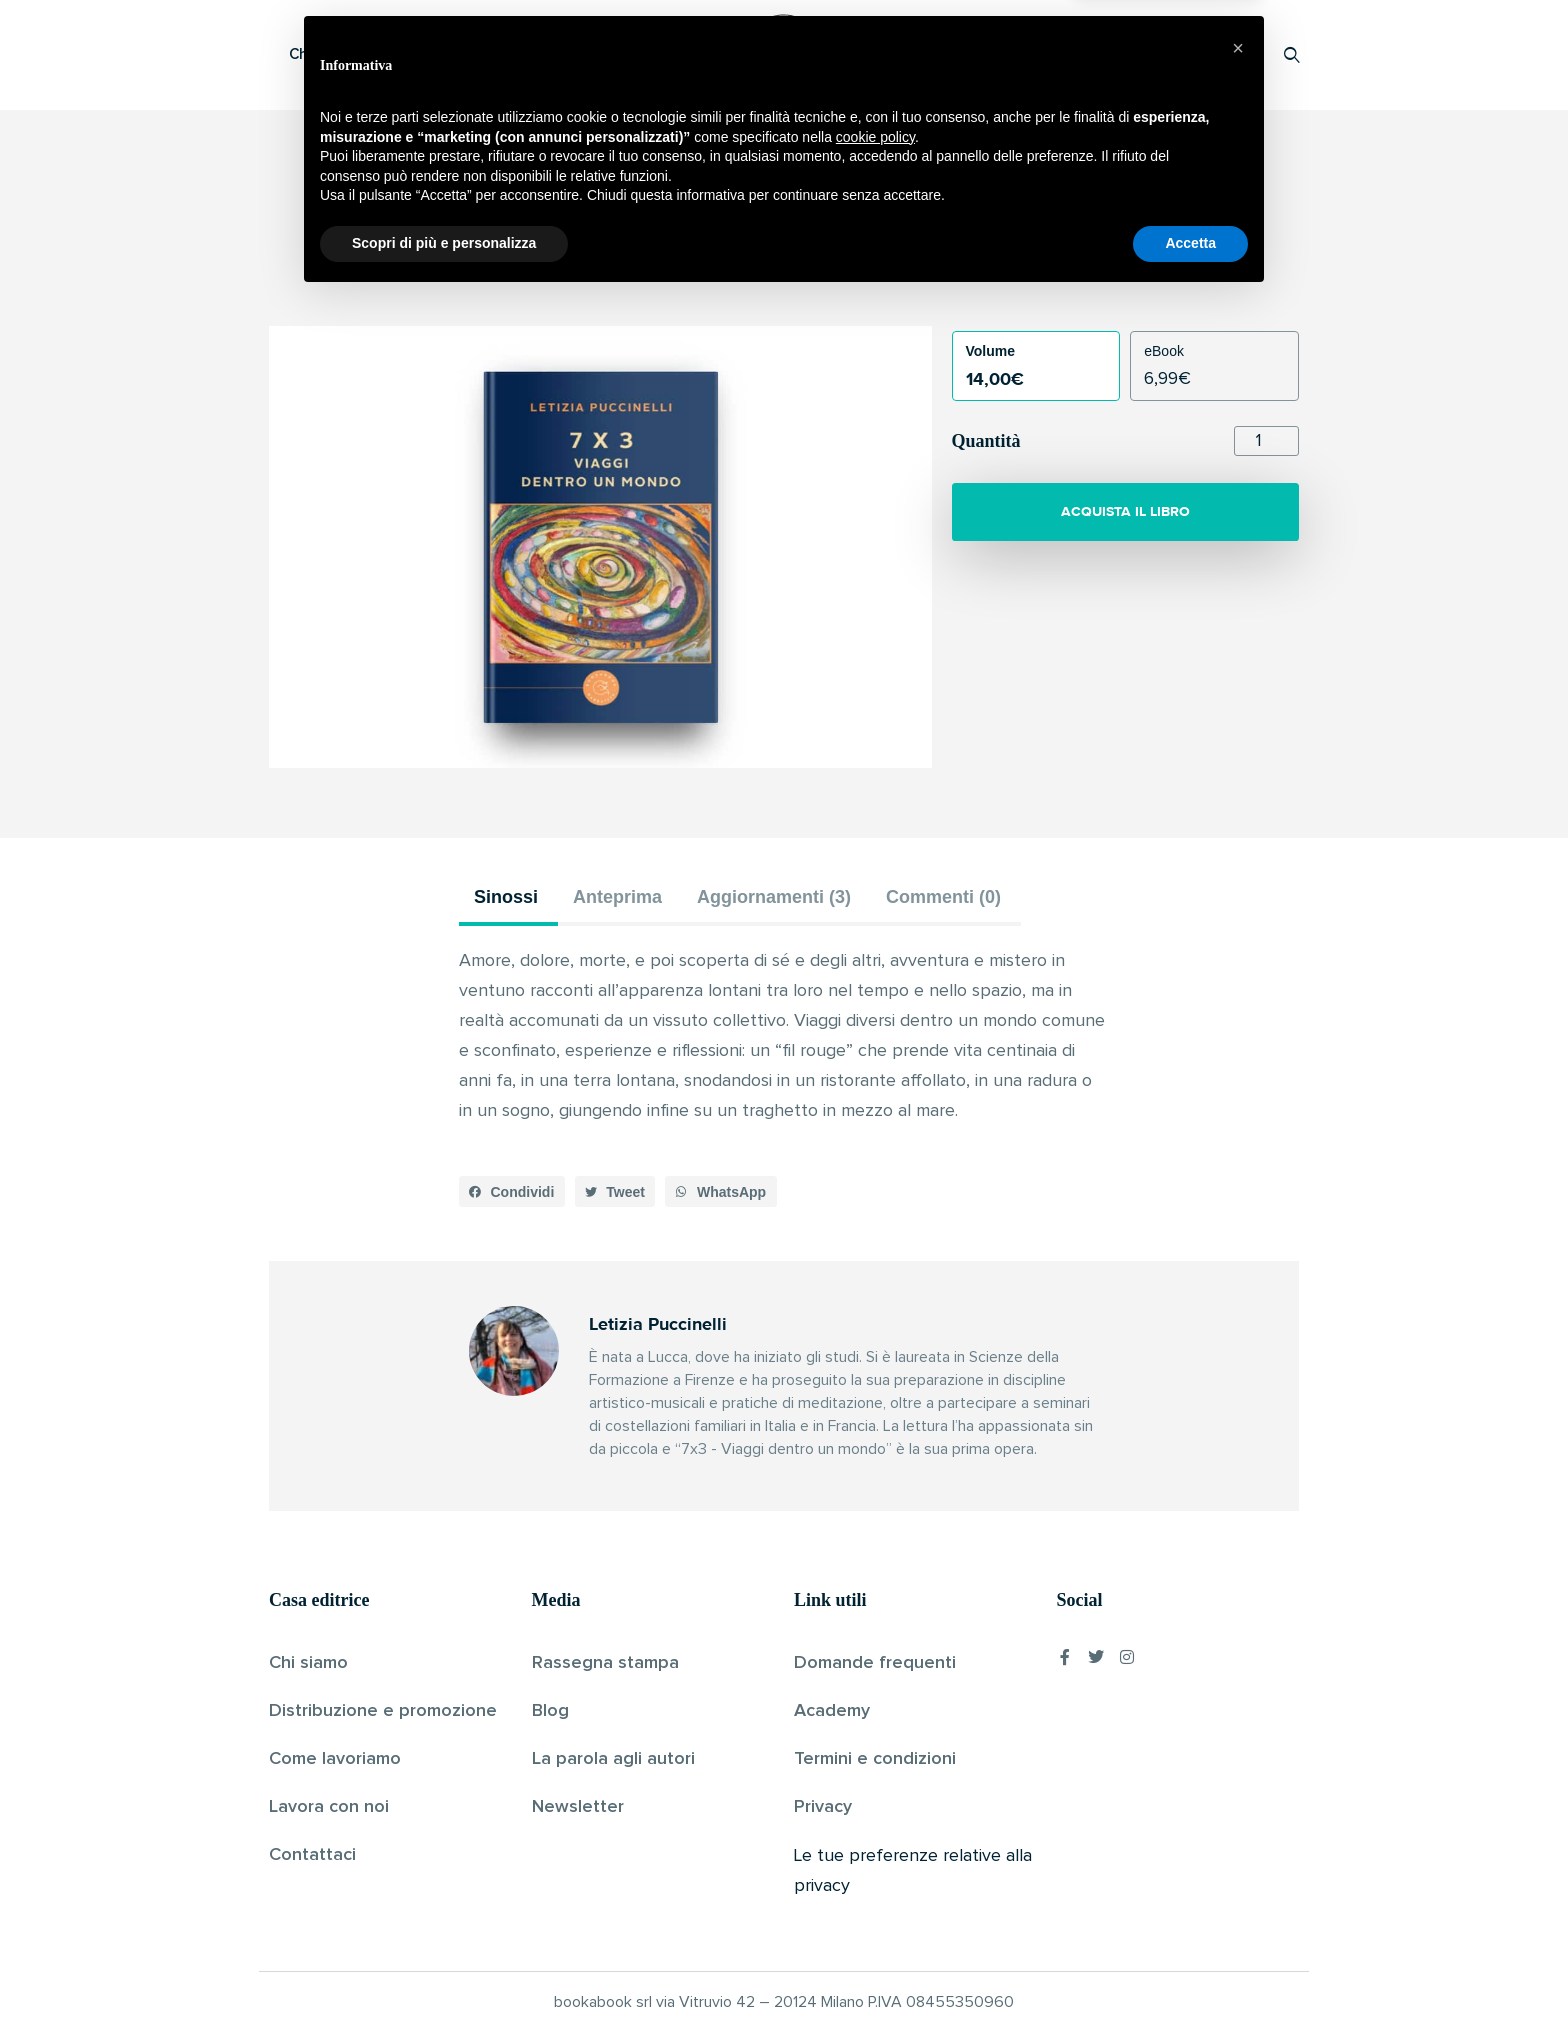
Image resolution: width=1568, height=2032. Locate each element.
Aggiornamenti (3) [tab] (774, 897)
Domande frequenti (875, 1663)
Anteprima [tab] (617, 897)
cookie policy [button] (875, 1871)
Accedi (1240, 54)
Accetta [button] (1190, 1977)
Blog (550, 1711)
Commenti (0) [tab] (943, 897)
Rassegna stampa (605, 1663)
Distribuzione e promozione (383, 1711)
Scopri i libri (529, 54)
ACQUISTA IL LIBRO (1125, 511)
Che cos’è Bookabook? (369, 54)
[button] (512, 1192)
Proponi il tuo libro (1133, 54)
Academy (832, 1711)
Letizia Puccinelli (750, 274)
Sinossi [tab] (506, 897)
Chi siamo (308, 1663)
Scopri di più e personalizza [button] (444, 1977)
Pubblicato (851, 274)
